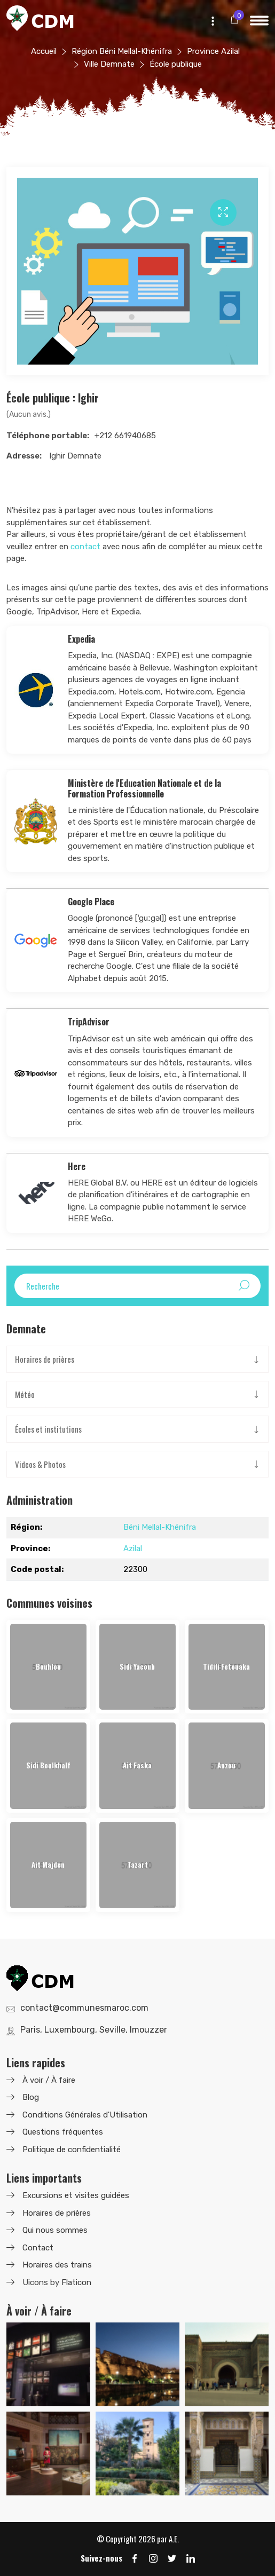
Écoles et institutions (48, 1429)
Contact (37, 2248)
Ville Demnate (109, 64)
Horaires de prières (44, 1359)
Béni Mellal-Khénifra (159, 1527)
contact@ (84, 2008)
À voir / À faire (48, 2080)
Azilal (132, 1548)
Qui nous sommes (55, 2230)
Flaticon (76, 2282)
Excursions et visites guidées (75, 2195)
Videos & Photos (40, 1464)
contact (85, 546)
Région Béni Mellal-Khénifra (122, 51)
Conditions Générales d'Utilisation (84, 2115)
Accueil (44, 51)
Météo (25, 1394)
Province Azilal (213, 51)
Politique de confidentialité (71, 2149)
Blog (30, 2097)
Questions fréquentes (62, 2132)
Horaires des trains (57, 2265)
